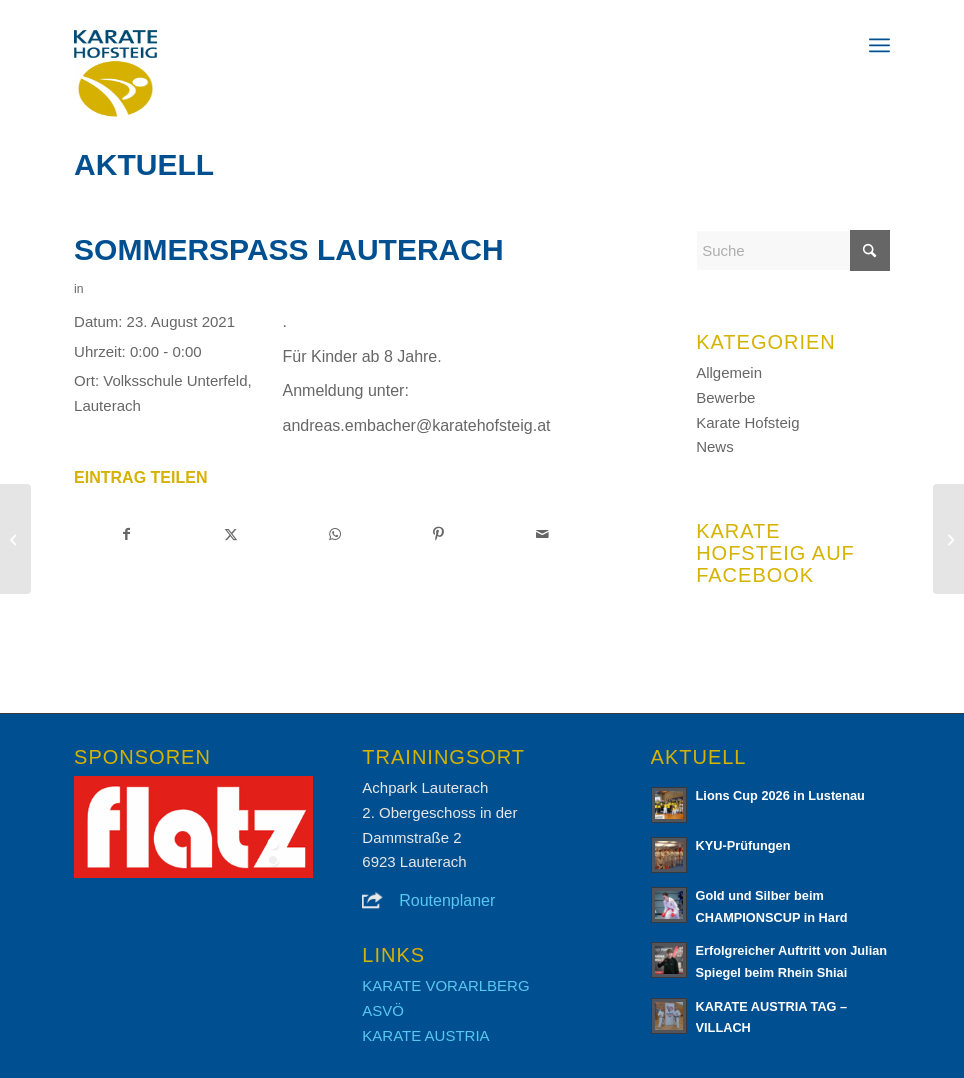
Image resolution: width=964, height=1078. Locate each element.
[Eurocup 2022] (948, 539)
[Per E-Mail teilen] (542, 534)
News (715, 446)
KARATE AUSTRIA (425, 1035)
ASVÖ (383, 1010)
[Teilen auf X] (231, 534)
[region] (193, 827)
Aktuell (144, 164)
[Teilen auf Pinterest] (438, 534)
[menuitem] (879, 45)
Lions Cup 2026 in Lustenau (780, 795)
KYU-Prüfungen (743, 845)
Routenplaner (447, 900)
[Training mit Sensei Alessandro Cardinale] (15, 539)
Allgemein (729, 372)
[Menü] (879, 45)
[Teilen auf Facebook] (127, 534)
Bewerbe (725, 397)
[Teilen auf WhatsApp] (335, 534)
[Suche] (793, 250)
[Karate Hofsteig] (115, 75)
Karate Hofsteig (747, 422)
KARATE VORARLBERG (445, 985)
